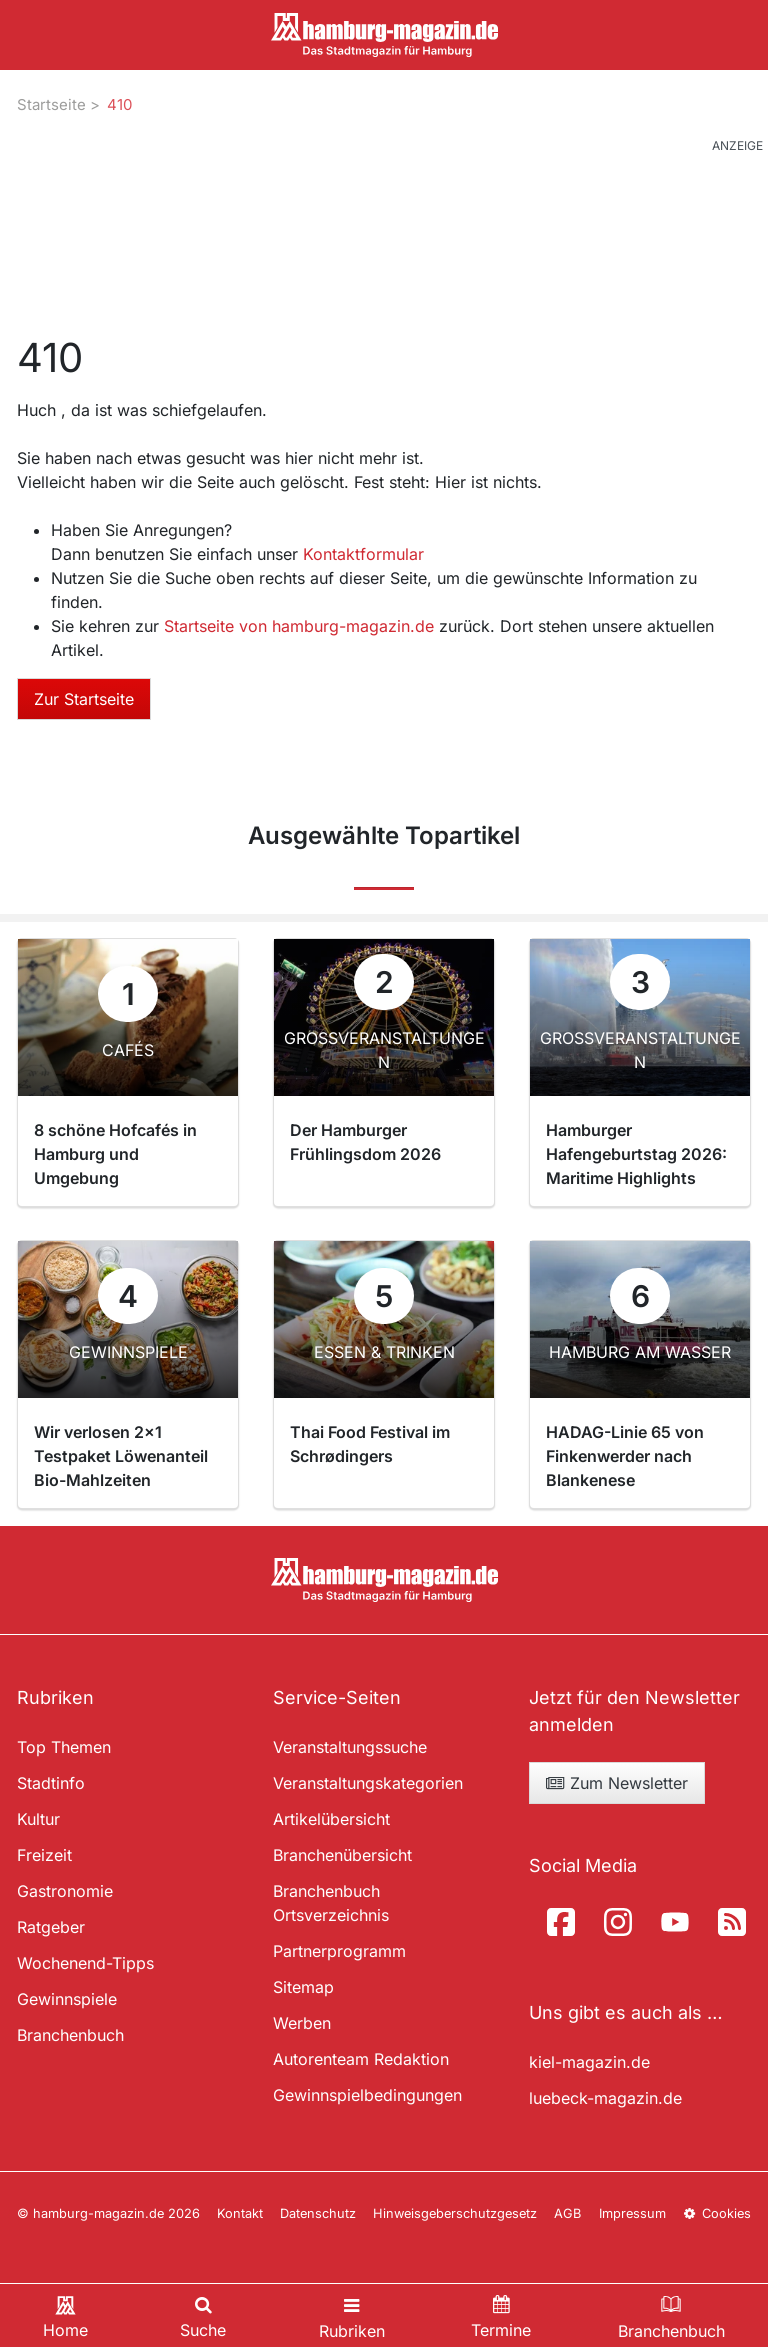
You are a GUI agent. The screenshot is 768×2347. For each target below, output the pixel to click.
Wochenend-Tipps (85, 1963)
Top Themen (64, 1747)
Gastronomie (65, 1891)
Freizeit (44, 1855)
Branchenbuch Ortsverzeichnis (331, 1903)
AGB (567, 2213)
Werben (302, 2023)
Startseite (51, 104)
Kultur (38, 1819)
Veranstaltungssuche (350, 1747)
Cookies (717, 2213)
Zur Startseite (84, 699)
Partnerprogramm (339, 1951)
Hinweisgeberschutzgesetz (455, 2213)
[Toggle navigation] (352, 2315)
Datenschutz (318, 2213)
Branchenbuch (70, 2035)
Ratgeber (51, 1927)
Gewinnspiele (67, 1999)
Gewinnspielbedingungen (367, 2095)
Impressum (632, 2213)
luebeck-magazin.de (605, 2098)
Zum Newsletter (617, 1783)
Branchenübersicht (342, 1855)
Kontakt (240, 2213)
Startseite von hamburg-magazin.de (301, 626)
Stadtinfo (51, 1783)
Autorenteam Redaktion (361, 2059)
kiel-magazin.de (589, 2062)
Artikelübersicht (331, 1819)
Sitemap (303, 1987)
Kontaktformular (363, 554)
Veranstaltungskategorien (368, 1783)
